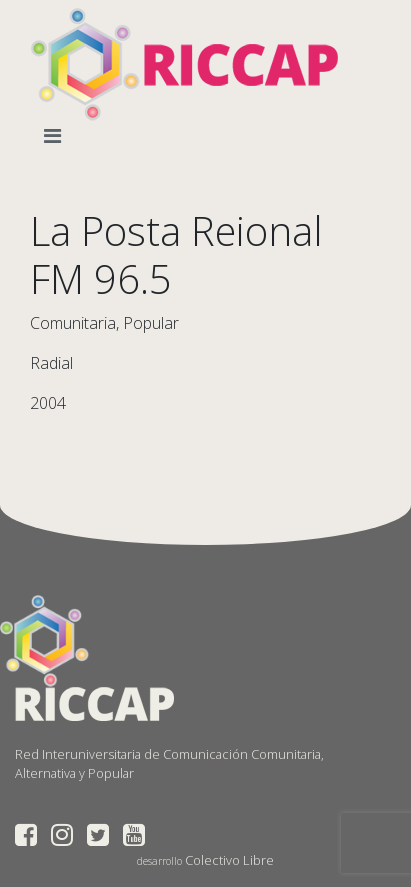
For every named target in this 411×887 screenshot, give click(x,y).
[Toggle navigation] (56, 136)
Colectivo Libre (229, 860)
